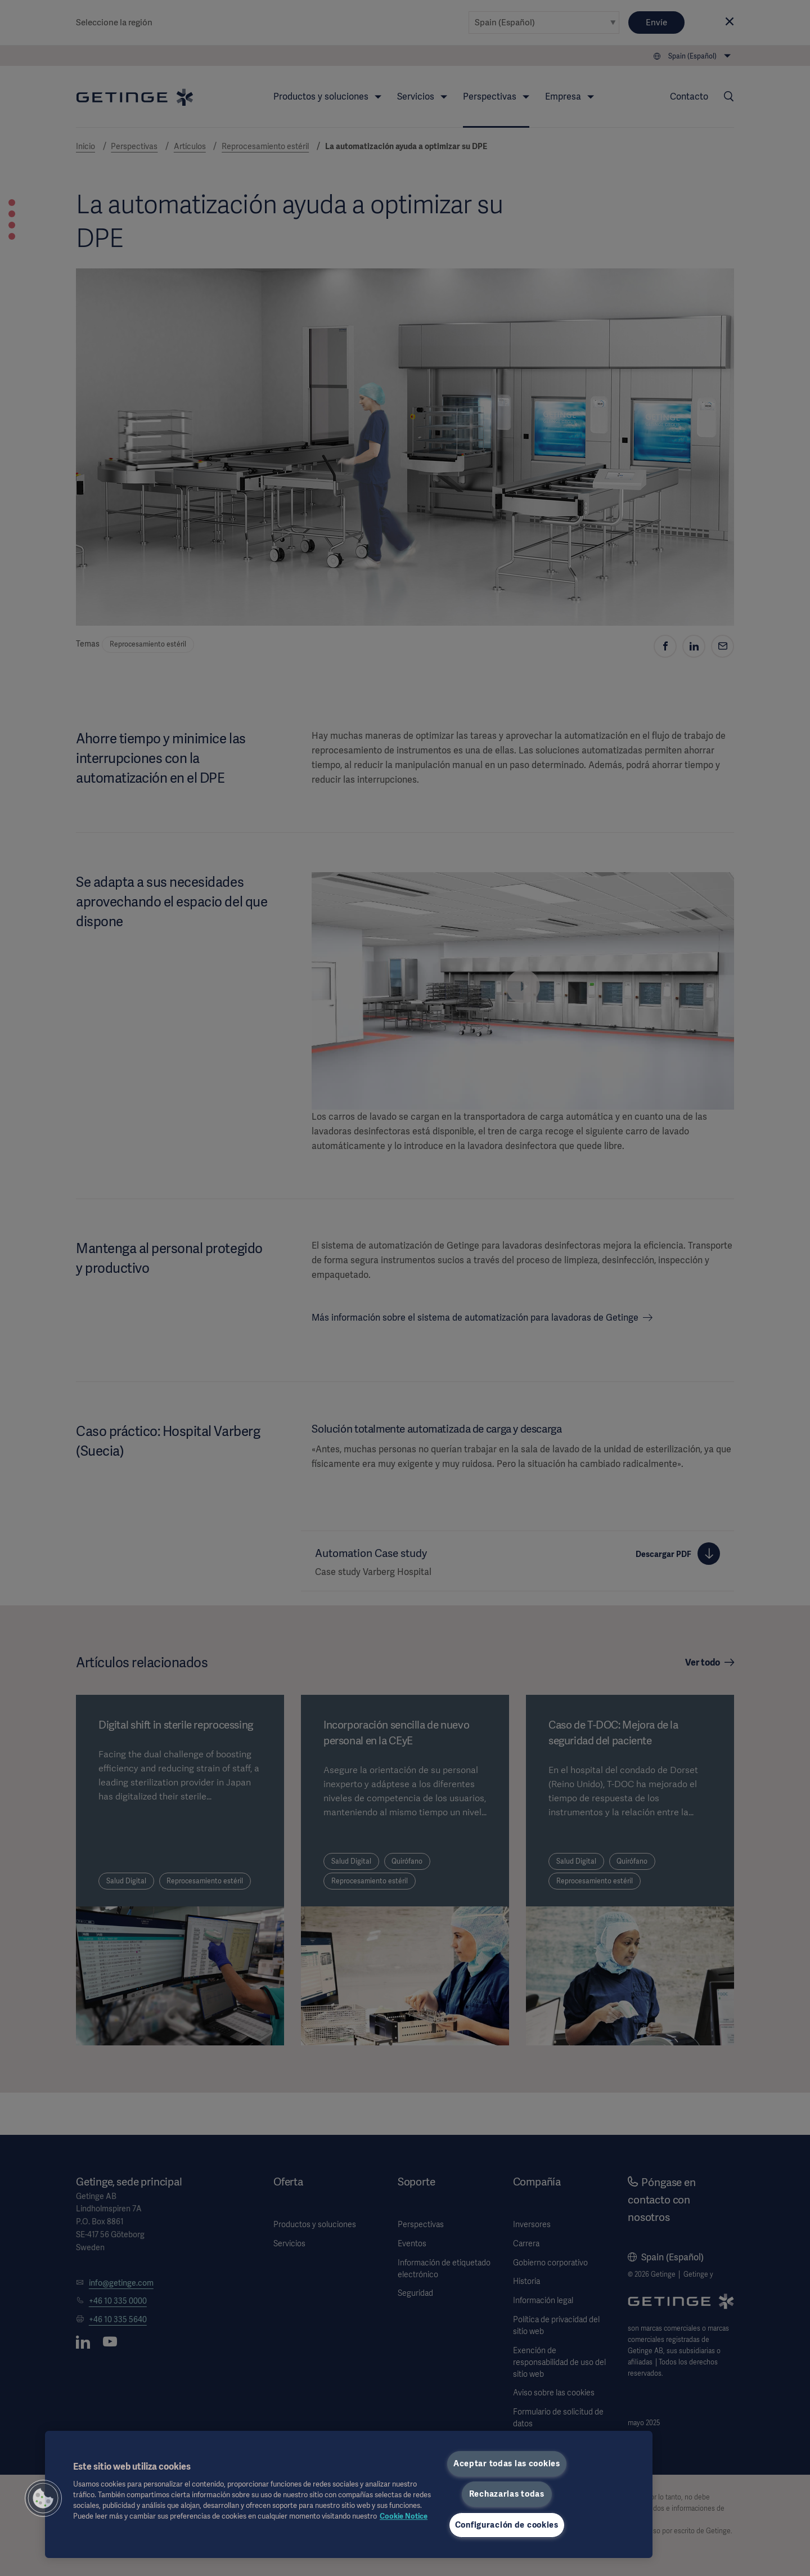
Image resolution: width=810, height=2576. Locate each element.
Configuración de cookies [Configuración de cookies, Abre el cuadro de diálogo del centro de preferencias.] (507, 2525)
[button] (43, 2498)
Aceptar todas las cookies (506, 2463)
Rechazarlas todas (506, 2494)
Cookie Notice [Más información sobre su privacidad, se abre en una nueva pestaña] (404, 2516)
